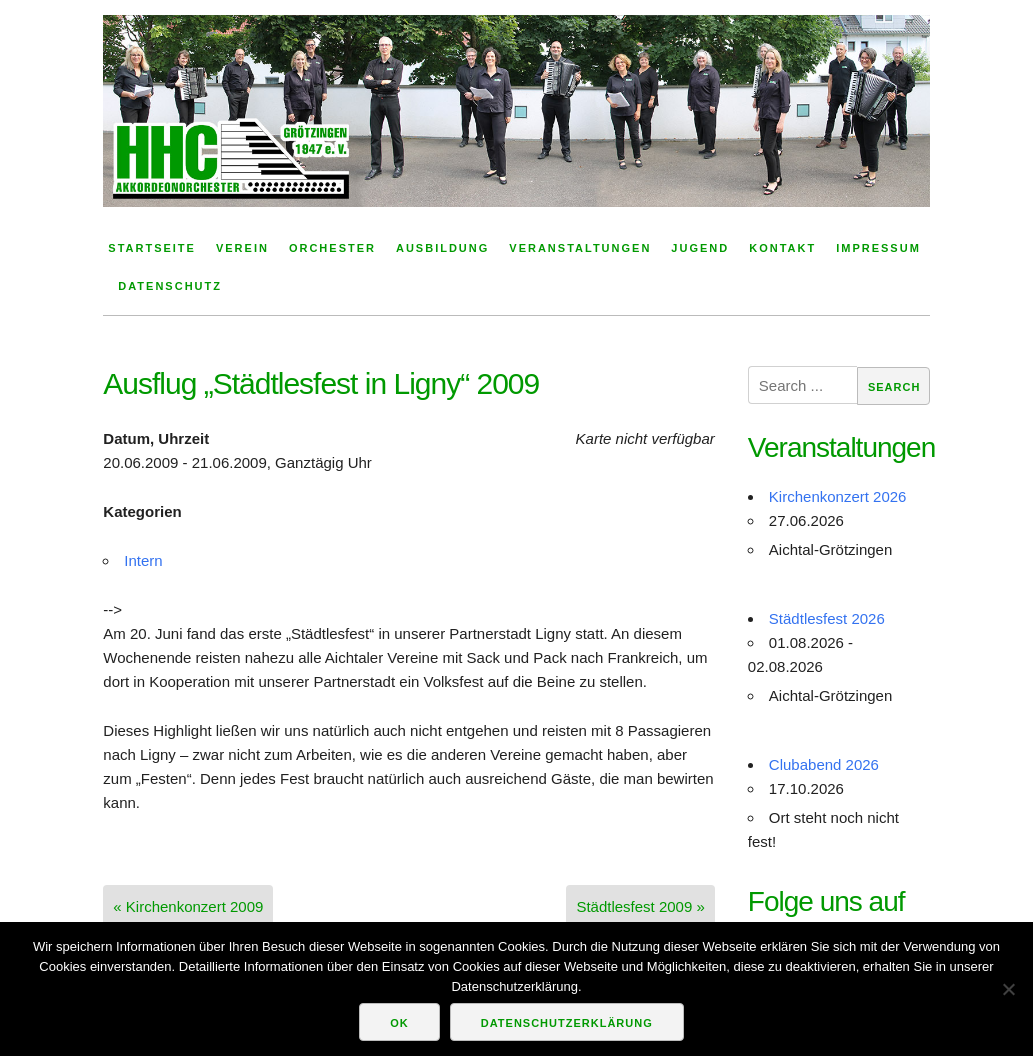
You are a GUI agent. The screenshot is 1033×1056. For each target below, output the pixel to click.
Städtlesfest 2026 (827, 618)
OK (399, 1023)
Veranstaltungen (580, 248)
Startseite (152, 248)
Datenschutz (170, 286)
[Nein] (1008, 989)
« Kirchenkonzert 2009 (188, 906)
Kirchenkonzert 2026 (838, 496)
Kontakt (782, 248)
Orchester (332, 248)
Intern (143, 560)
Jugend (700, 248)
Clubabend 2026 (824, 764)
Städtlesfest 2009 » (640, 906)
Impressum (878, 248)
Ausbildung (442, 248)
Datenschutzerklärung (567, 1023)
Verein (242, 248)
